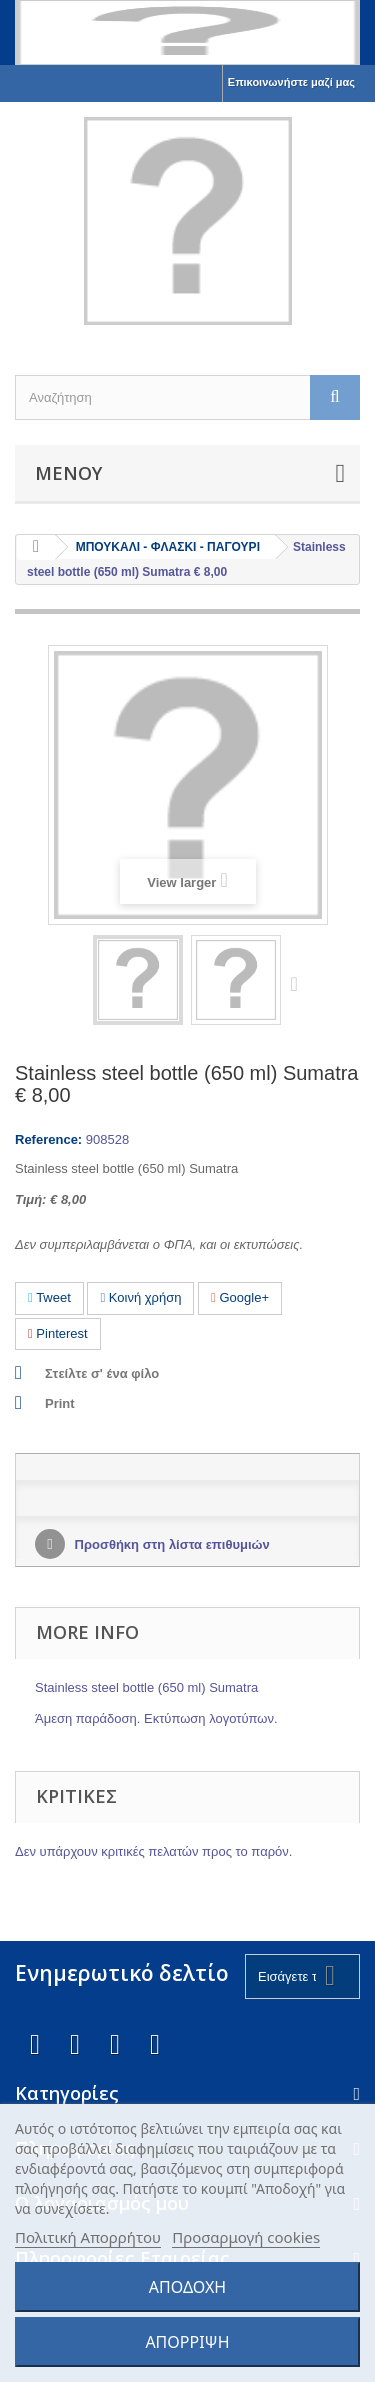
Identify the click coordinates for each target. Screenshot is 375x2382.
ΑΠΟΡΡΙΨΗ (187, 2342)
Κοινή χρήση (140, 1297)
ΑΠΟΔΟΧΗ (187, 2287)
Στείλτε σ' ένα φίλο (102, 1373)
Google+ (240, 1297)
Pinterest (58, 1333)
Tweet (49, 1297)
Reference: (48, 1139)
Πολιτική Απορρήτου (88, 2237)
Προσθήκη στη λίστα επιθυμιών (170, 1544)
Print (60, 1403)
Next (299, 983)
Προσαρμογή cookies (246, 2237)
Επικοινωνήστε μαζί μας (291, 82)
